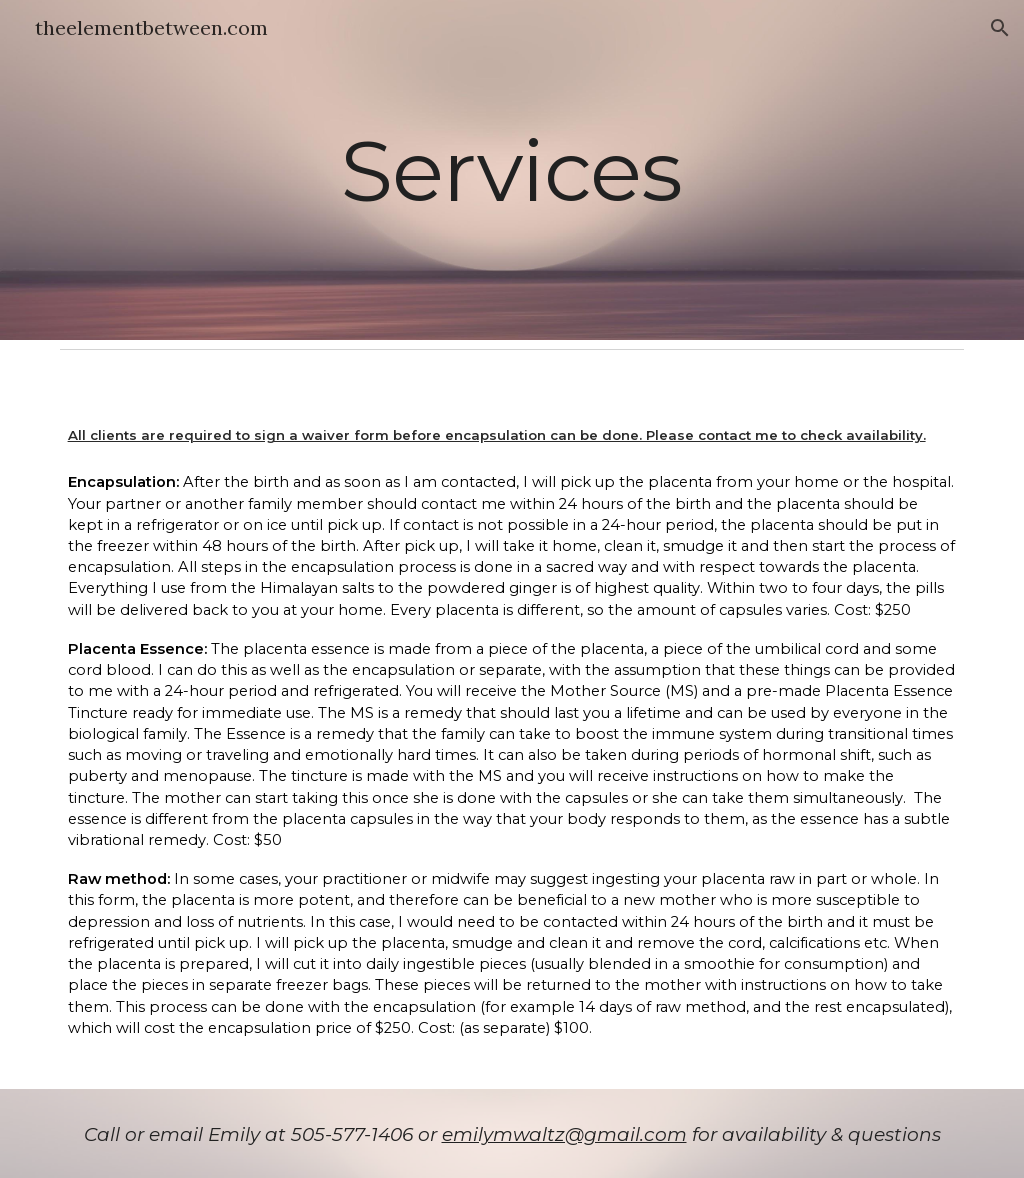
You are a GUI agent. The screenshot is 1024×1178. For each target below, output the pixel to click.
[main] (511, 170)
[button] (1000, 28)
